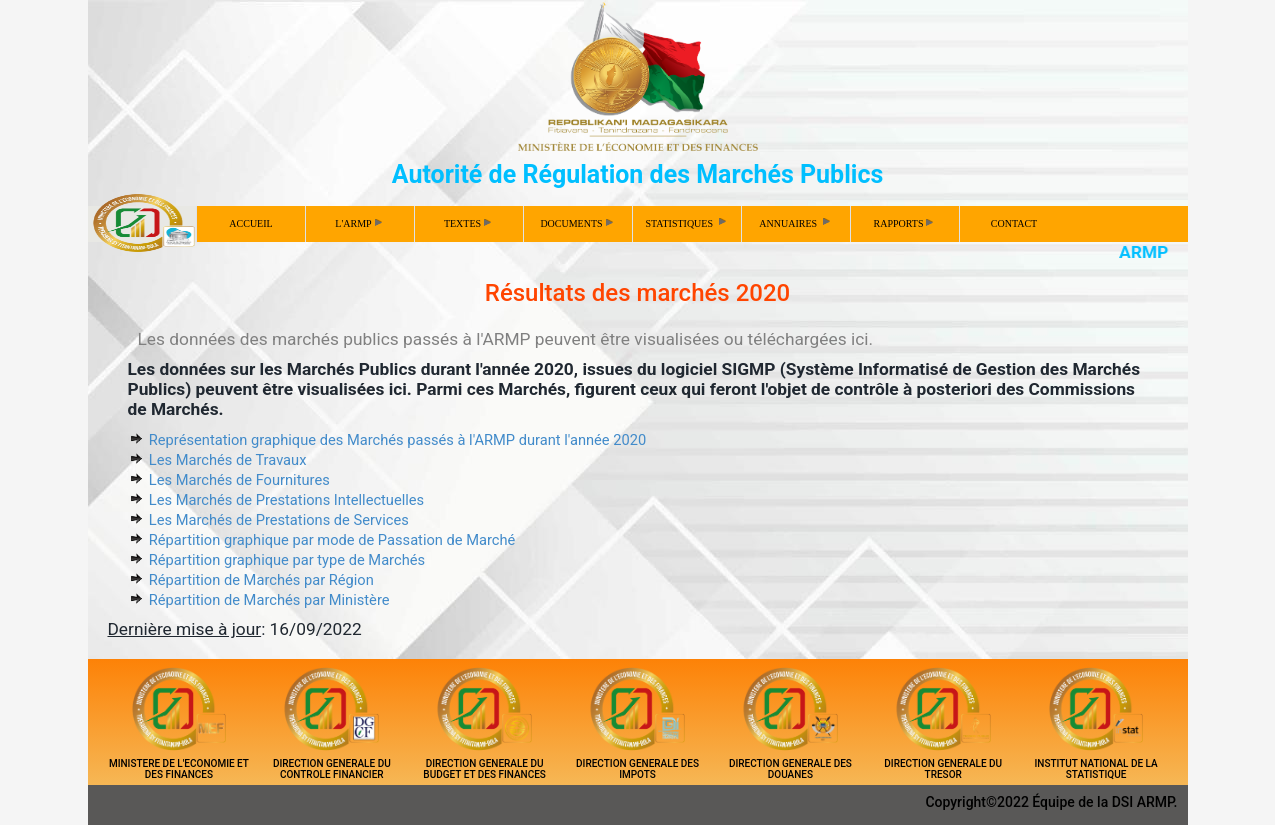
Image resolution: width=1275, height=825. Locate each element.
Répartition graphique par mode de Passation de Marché (332, 540)
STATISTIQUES (686, 222)
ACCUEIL (250, 223)
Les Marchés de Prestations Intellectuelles (286, 500)
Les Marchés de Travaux (228, 460)
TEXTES (467, 223)
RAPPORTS (904, 223)
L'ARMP (358, 223)
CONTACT (1014, 223)
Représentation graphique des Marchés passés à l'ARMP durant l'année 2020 (397, 440)
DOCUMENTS (576, 223)
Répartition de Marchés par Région (261, 580)
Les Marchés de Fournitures (239, 480)
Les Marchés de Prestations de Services (279, 520)
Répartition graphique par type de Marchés (287, 560)
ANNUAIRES (795, 222)
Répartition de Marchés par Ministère (269, 600)
